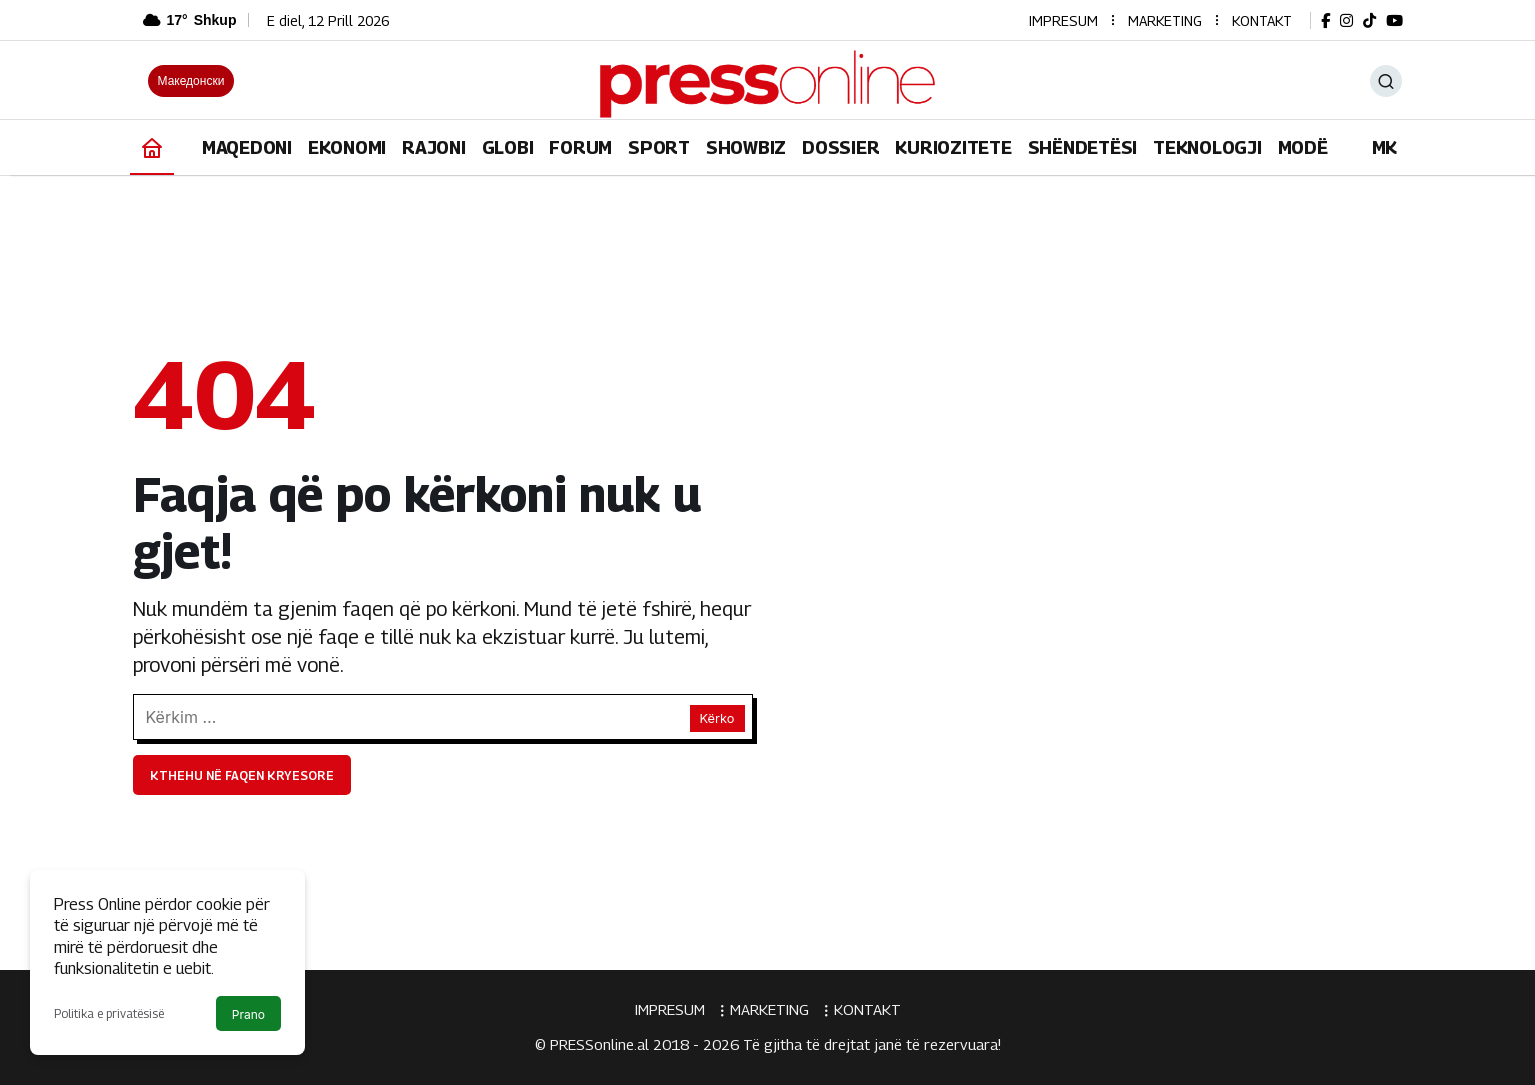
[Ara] (1386, 81)
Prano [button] (248, 1014)
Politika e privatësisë (109, 1013)
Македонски (191, 80)
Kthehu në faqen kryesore (242, 775)
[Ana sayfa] (152, 147)
